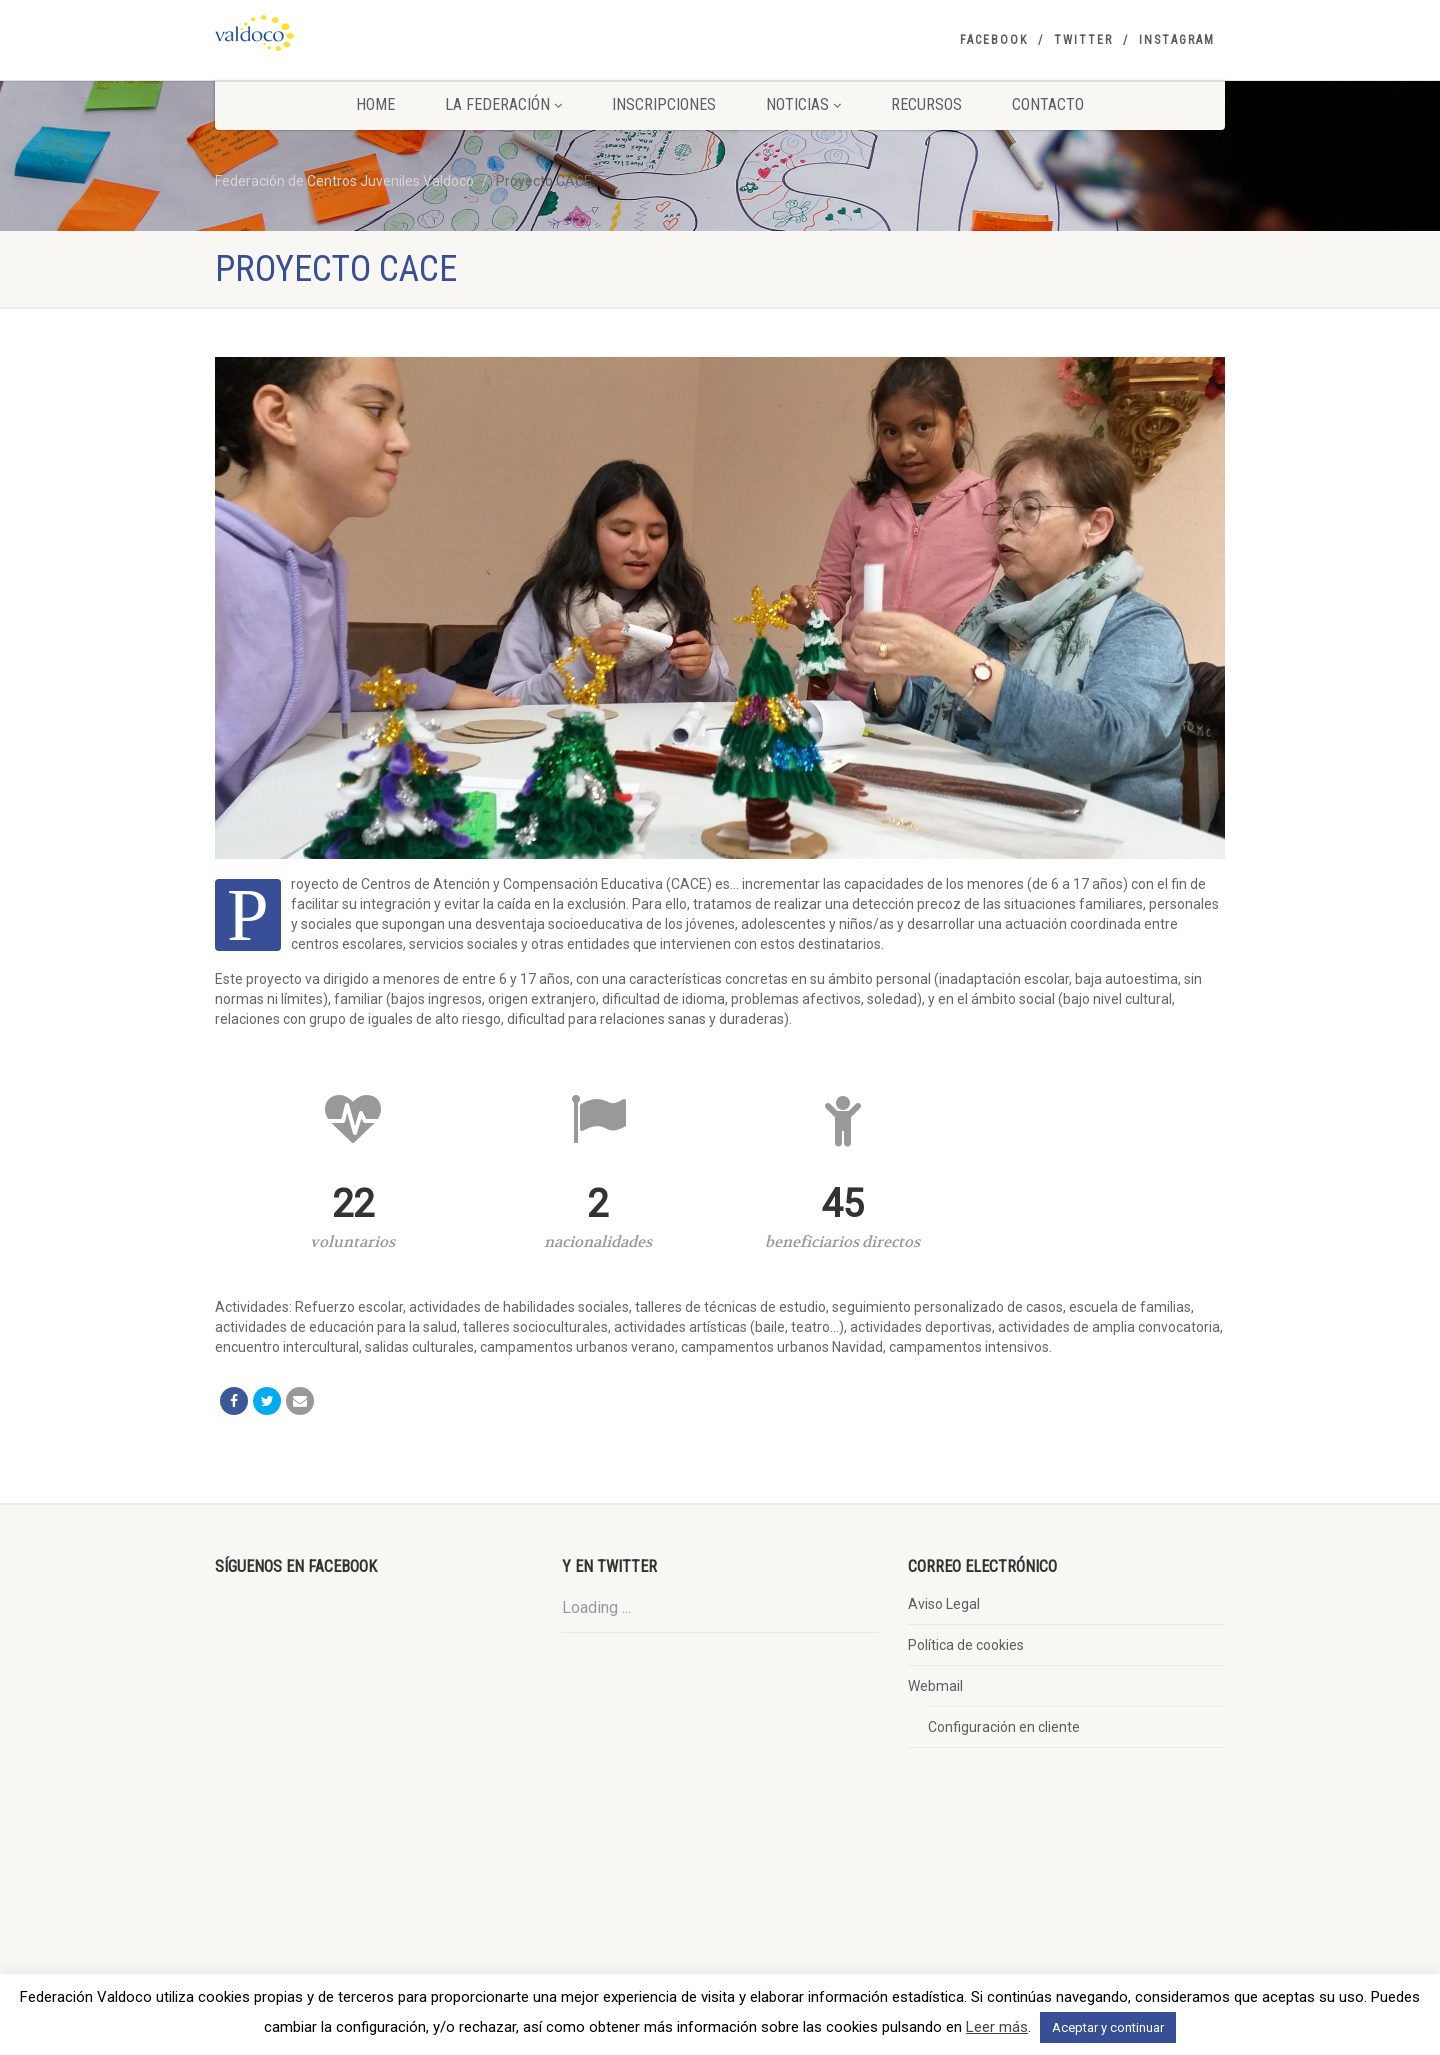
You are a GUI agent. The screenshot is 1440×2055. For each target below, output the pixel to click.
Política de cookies (966, 1645)
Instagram (1177, 40)
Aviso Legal (944, 1604)
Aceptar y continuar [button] (1108, 2027)
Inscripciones (664, 104)
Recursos (926, 104)
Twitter (1083, 40)
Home (375, 104)
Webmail (935, 1686)
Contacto (1048, 104)
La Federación (503, 104)
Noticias (803, 104)
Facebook (994, 40)
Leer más (997, 2027)
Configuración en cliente (1004, 1727)
